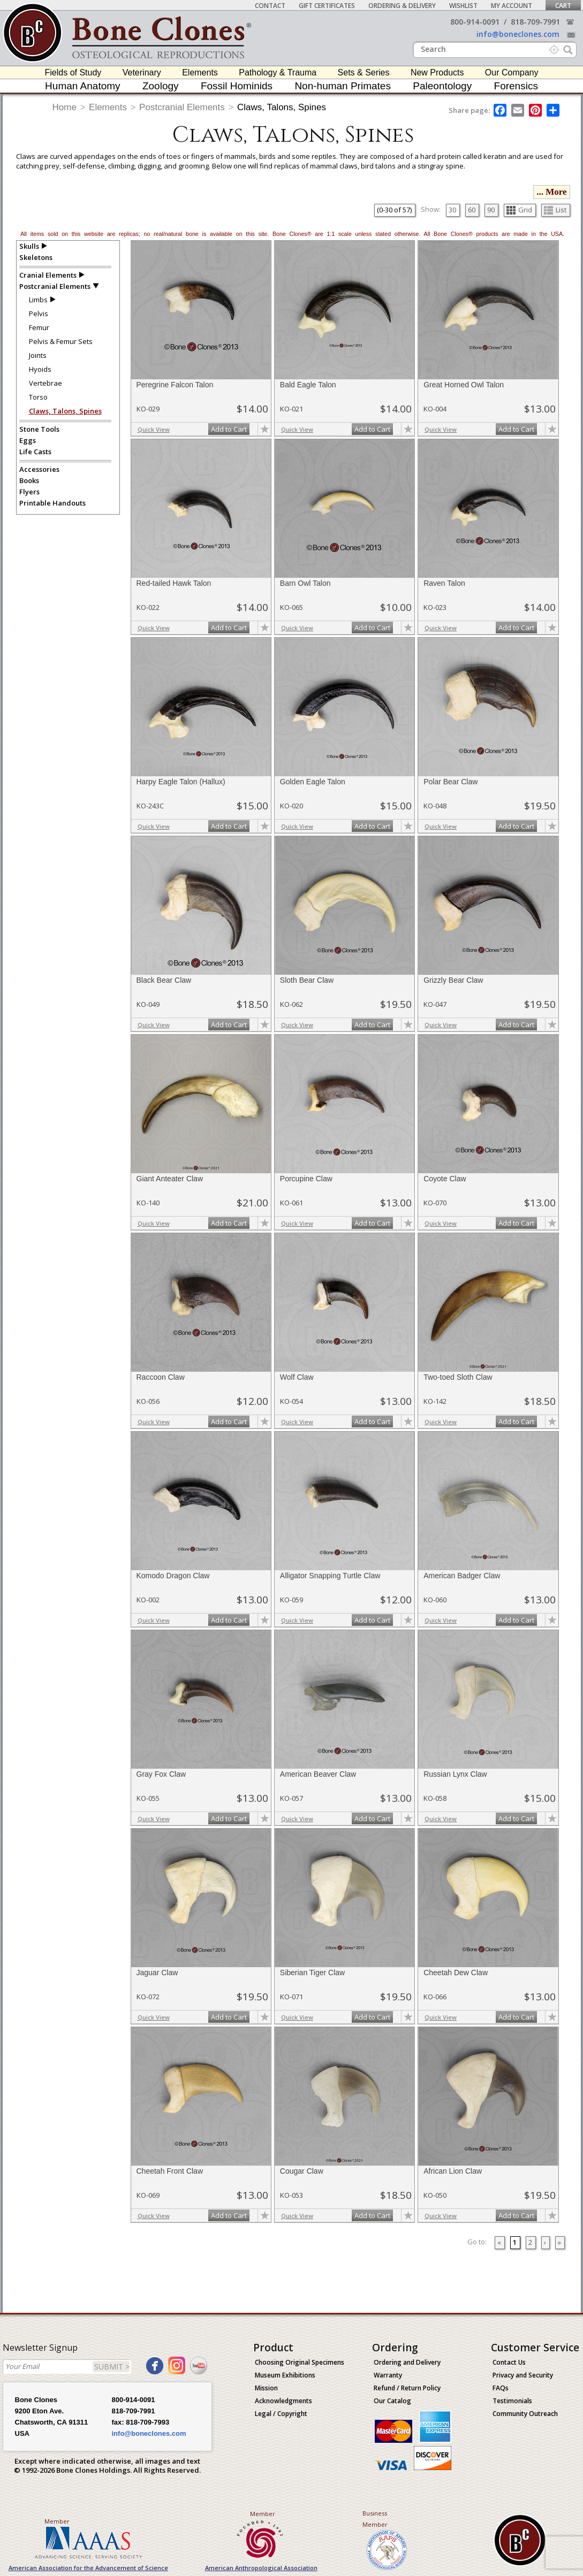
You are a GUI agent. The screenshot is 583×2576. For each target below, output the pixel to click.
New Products (437, 72)
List (555, 210)
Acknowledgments (283, 2400)
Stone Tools (39, 429)
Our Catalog (392, 2400)
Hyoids (40, 369)
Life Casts (35, 451)
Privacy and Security (523, 2375)
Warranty (388, 2375)
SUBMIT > (112, 2366)
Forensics (516, 85)
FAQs (501, 2387)
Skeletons (35, 257)
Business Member (375, 2518)
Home (64, 107)
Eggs (27, 440)
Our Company (512, 72)
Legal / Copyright (281, 2413)
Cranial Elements (48, 275)
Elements (200, 72)
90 (491, 210)
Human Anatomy (82, 85)
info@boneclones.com (517, 34)
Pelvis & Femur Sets (61, 341)
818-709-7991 (535, 22)
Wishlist (463, 5)
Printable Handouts (52, 503)
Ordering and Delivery (407, 2362)
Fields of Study (73, 72)
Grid (519, 210)
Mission (266, 2387)
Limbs (38, 299)
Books (29, 480)
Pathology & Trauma (277, 72)
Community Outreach (525, 2413)
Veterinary (142, 72)
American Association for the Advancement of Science (88, 2568)
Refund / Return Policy (407, 2387)
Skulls (29, 246)
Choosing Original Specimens (299, 2362)
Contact (270, 5)
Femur (39, 327)
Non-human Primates (342, 85)
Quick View (154, 429)
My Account (511, 5)
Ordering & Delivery (402, 5)
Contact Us (509, 2362)
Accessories (39, 469)
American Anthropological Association (261, 2568)
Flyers (29, 491)
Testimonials (512, 2400)
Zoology (160, 85)
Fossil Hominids (236, 85)
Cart (563, 5)
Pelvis (38, 313)
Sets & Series (364, 72)
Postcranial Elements (182, 107)
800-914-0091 (474, 22)
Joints (38, 355)
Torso (38, 397)
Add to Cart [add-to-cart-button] (229, 429)
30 (452, 210)
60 (471, 210)
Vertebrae (45, 383)
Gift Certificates (327, 5)
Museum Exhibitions (285, 2375)
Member (57, 2521)
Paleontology (442, 85)
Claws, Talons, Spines (281, 107)
